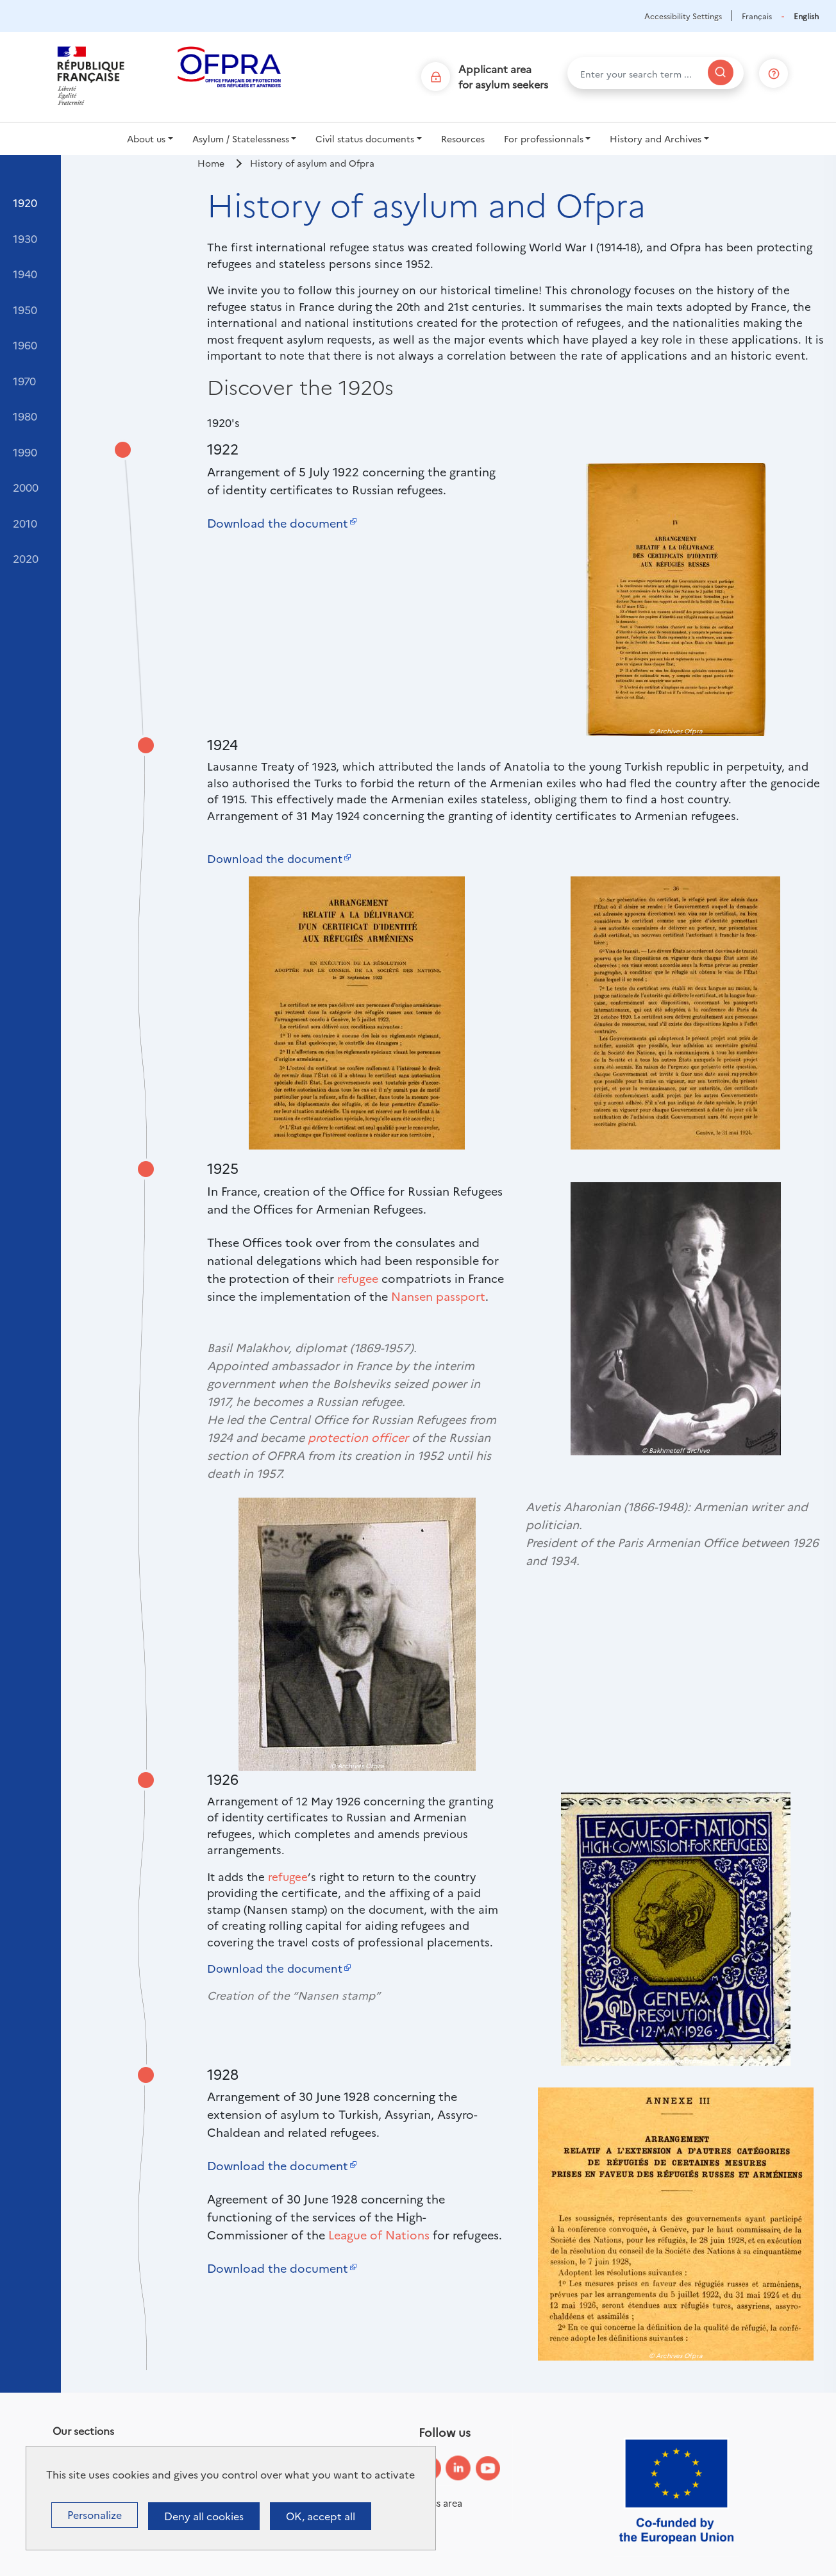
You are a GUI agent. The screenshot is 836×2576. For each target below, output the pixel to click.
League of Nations (379, 2235)
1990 (25, 451)
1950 (25, 309)
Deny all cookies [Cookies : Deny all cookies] (204, 2516)
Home (210, 162)
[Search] (720, 72)
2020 (25, 558)
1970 (24, 380)
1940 (25, 273)
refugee (357, 1278)
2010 (25, 522)
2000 (25, 487)
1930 (25, 238)
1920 (25, 202)
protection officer (358, 1437)
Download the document (277, 523)
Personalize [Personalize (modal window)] (94, 2514)
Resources (463, 138)
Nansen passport (438, 1296)
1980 (25, 415)
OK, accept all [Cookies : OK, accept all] (320, 2516)
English (806, 15)
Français (757, 15)
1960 (25, 344)
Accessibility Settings (683, 15)
